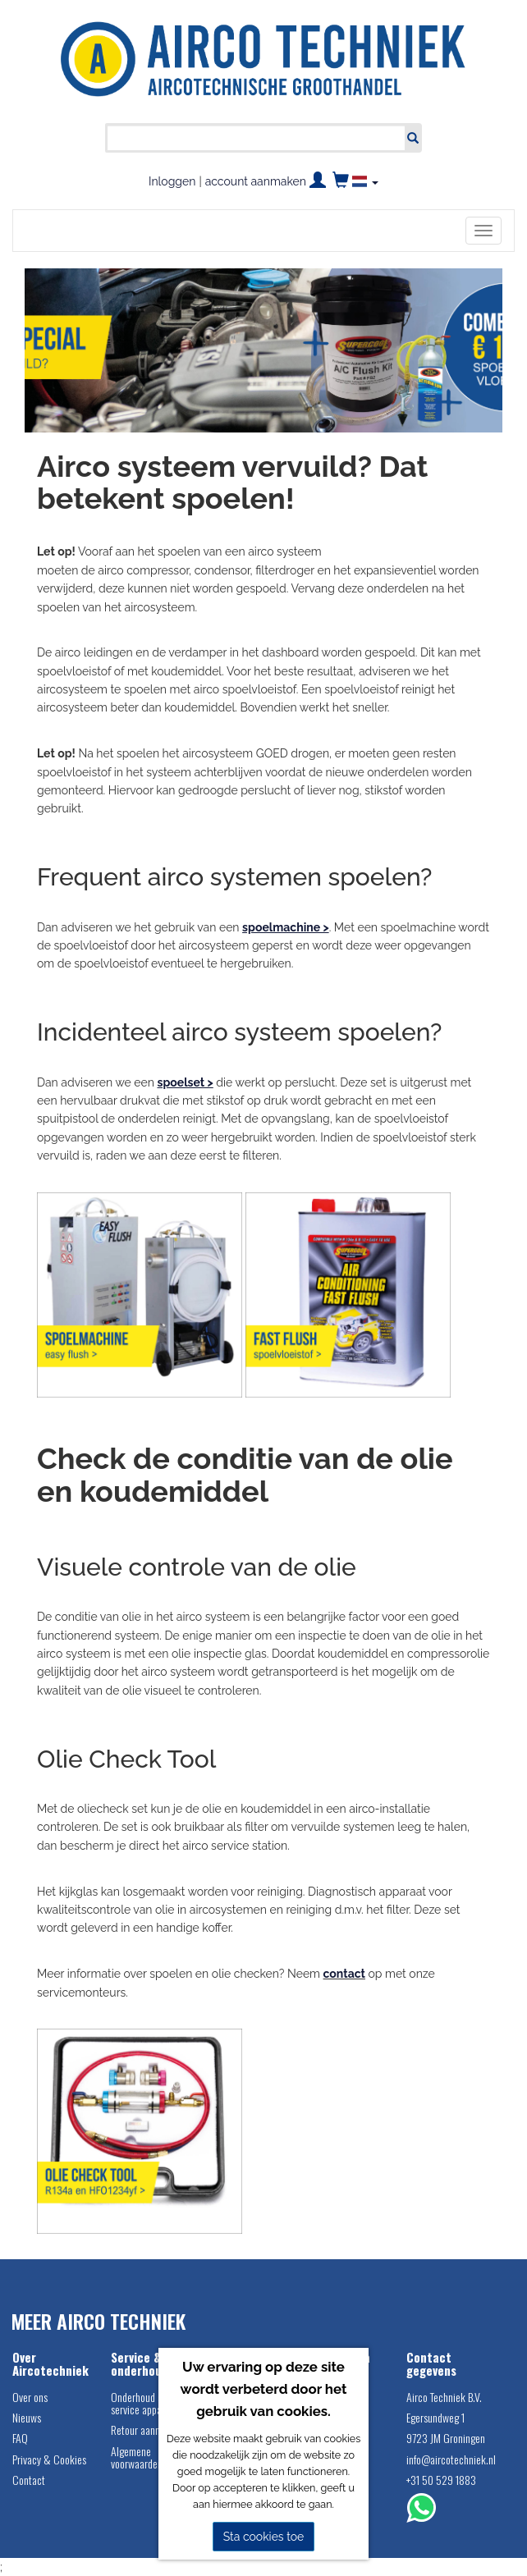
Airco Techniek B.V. (444, 2396)
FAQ (20, 2437)
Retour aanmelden (148, 2429)
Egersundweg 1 (435, 2417)
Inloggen (172, 181)
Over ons (30, 2396)
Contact (28, 2479)
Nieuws (26, 2417)
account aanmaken (255, 181)
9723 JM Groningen (445, 2437)
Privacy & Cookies (49, 2459)
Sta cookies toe (264, 2536)
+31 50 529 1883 (441, 2479)
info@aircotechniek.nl (447, 2459)
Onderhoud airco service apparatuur (148, 2403)
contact (344, 1973)
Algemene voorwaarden (137, 2457)
